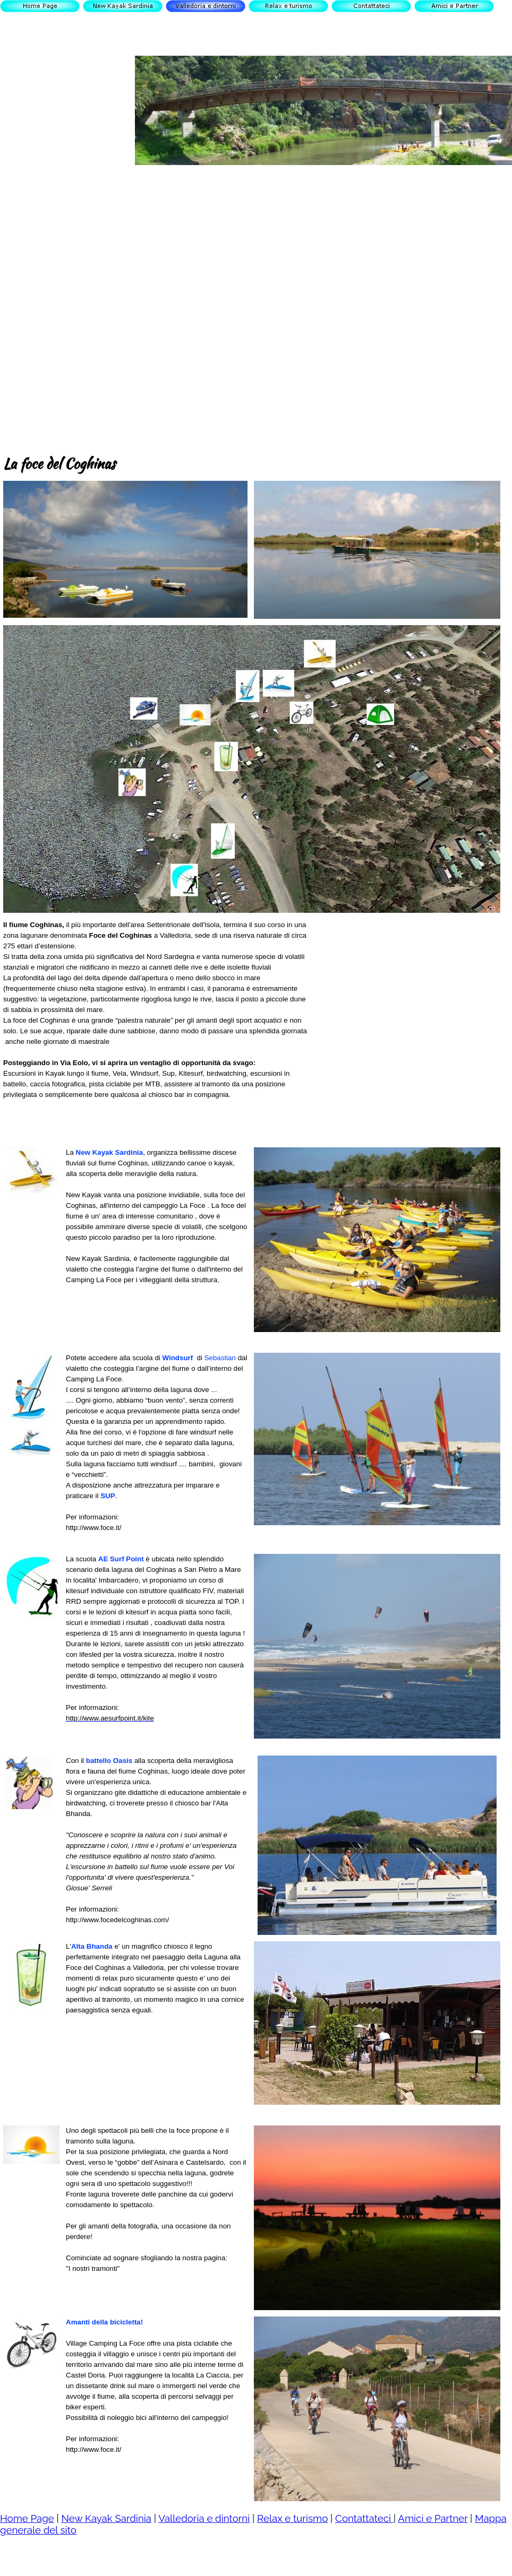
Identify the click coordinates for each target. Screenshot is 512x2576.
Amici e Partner (432, 2518)
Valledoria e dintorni (204, 2518)
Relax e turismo (292, 2518)
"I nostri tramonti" (93, 2268)
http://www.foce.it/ (93, 1528)
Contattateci (364, 2518)
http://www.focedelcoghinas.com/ (117, 1920)
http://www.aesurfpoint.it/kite (110, 1718)
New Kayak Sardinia (106, 2518)
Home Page (27, 2518)
